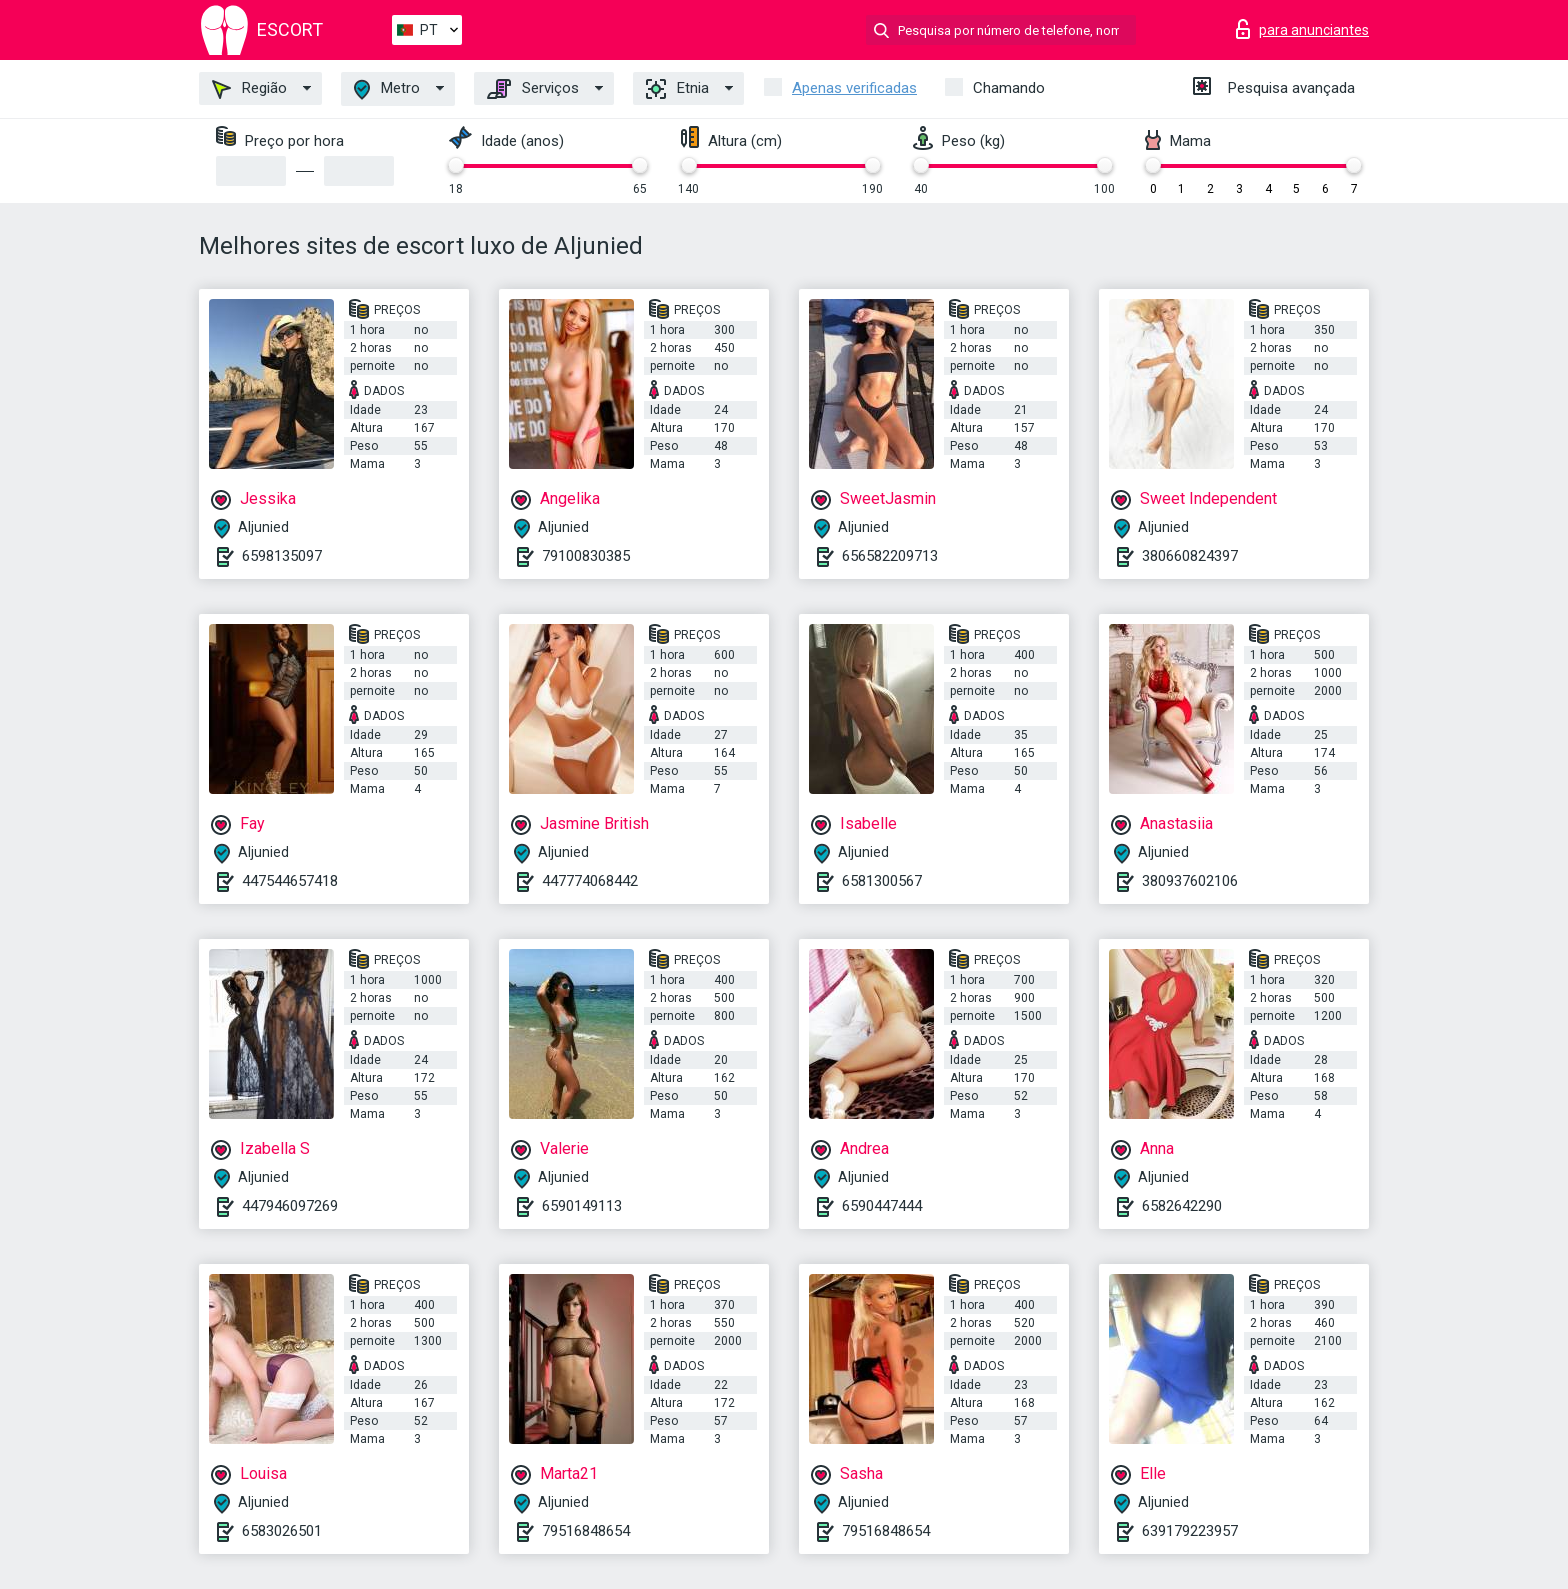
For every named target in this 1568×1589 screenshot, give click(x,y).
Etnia (677, 89)
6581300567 (882, 881)
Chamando (1009, 88)
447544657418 (290, 881)
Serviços (533, 89)
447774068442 (590, 881)
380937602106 (1190, 881)
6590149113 (582, 1206)
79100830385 (586, 556)
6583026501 (282, 1531)
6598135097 (282, 556)
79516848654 (586, 1531)
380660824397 (1190, 556)
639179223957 (1190, 1531)
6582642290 (1182, 1206)
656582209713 (890, 556)
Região (249, 89)
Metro (387, 89)
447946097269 (290, 1206)
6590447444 (882, 1206)
